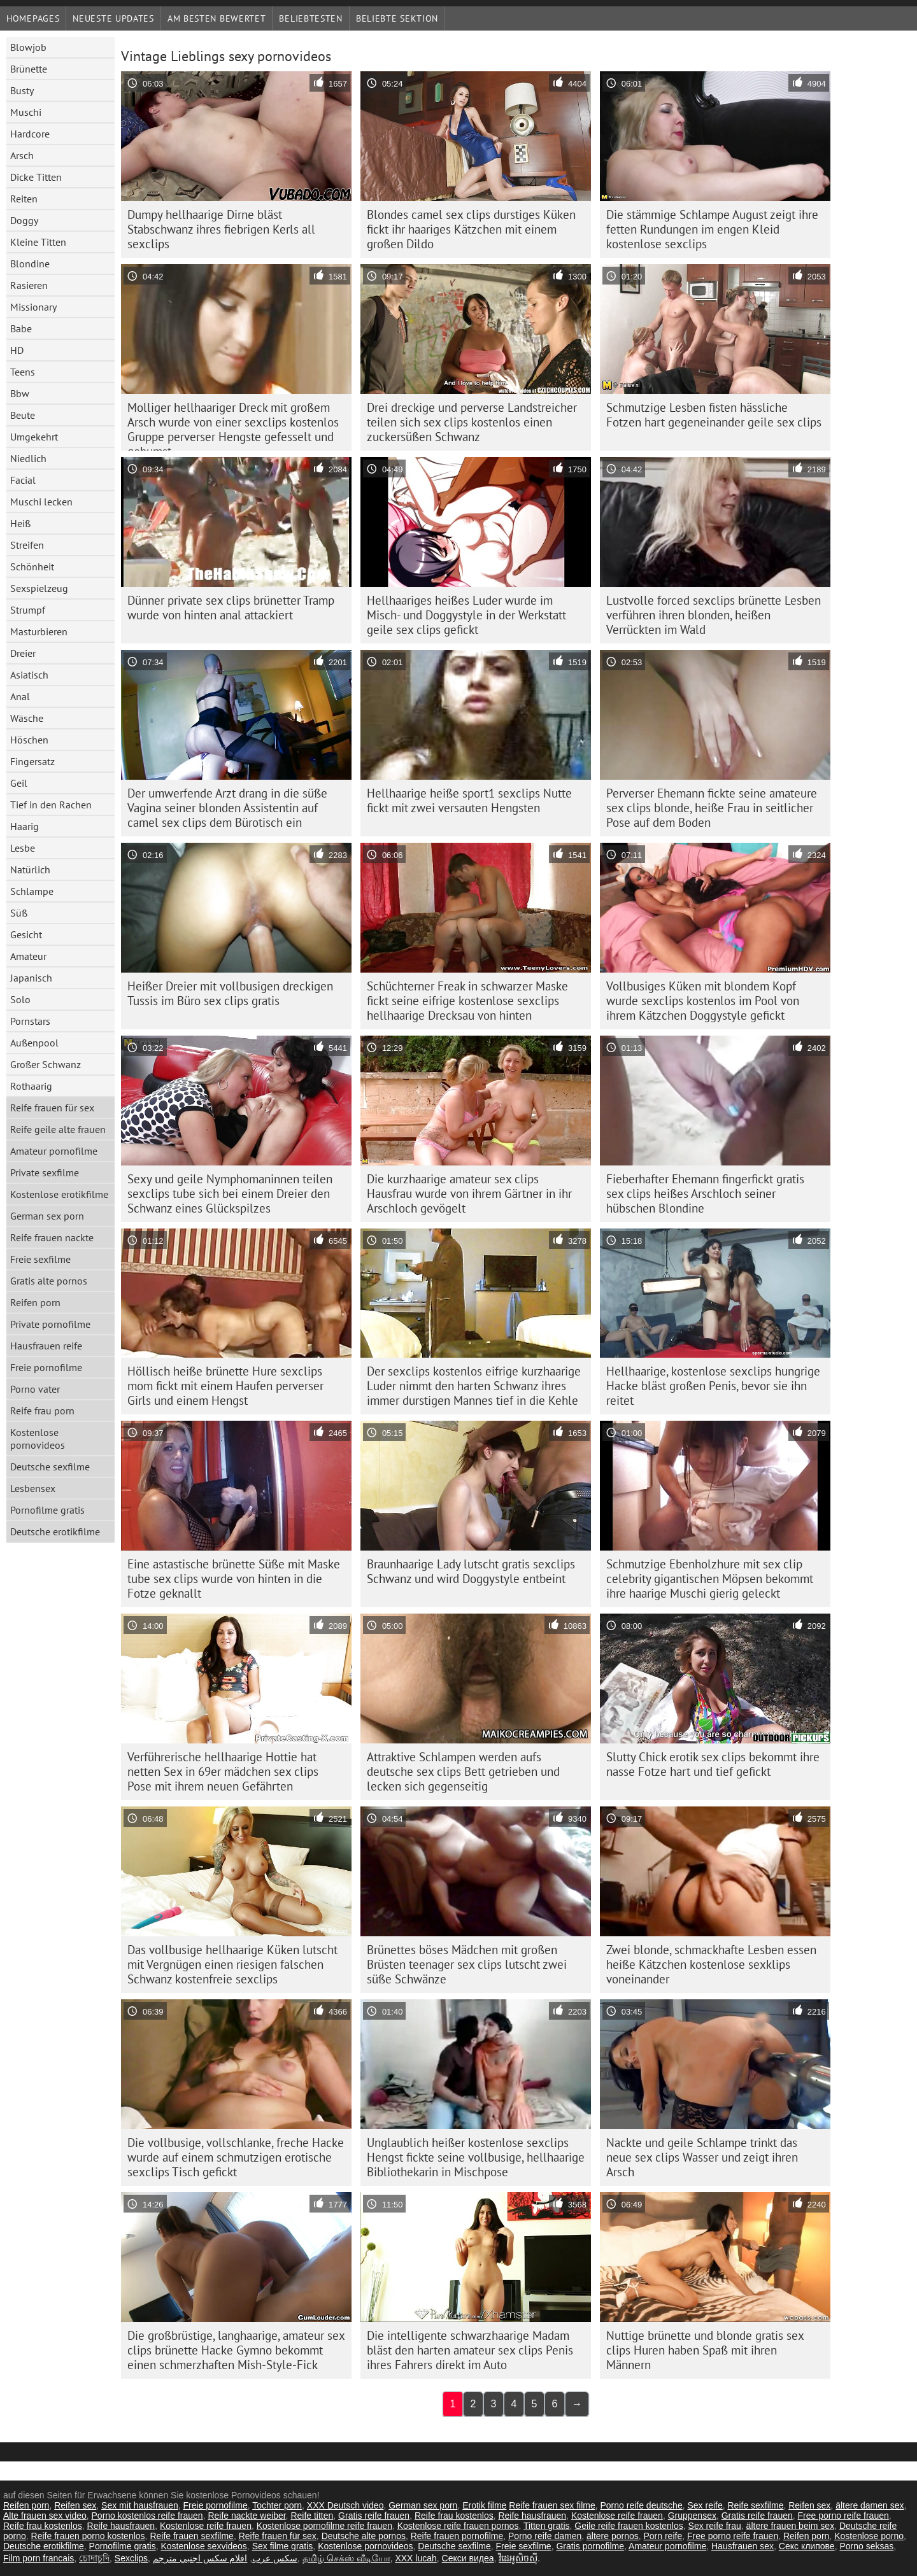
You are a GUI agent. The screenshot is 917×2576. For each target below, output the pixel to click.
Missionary (33, 306)
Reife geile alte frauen (58, 1129)
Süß (18, 912)
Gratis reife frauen (373, 2515)
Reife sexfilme (756, 2505)
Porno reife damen (544, 2536)
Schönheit (32, 566)
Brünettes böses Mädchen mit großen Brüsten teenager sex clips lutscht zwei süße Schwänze (467, 1964)
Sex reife (704, 2505)
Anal (20, 696)
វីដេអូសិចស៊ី (518, 2558)
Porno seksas (866, 2546)
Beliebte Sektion (397, 18)
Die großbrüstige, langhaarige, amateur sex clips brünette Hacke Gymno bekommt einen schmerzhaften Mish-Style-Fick (236, 2350)
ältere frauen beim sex (790, 2526)
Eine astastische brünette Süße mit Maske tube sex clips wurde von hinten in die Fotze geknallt (233, 1578)
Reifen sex (75, 2505)
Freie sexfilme (40, 1259)
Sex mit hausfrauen (139, 2505)
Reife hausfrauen (532, 2515)
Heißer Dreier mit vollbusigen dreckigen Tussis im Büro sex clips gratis (230, 993)
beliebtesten (310, 18)
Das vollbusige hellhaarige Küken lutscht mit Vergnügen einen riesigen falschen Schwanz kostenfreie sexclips (232, 1964)
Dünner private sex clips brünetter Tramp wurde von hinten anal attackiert (230, 608)
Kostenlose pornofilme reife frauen (324, 2526)
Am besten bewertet (216, 18)
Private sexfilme (44, 1172)
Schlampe (31, 891)
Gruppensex (692, 2515)
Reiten (24, 198)
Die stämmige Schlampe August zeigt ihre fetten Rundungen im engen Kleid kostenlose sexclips (712, 229)
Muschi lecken (41, 501)
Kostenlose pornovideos (37, 1438)
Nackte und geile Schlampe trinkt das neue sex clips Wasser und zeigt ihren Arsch (702, 2157)
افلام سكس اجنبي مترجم (200, 2558)
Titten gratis (546, 2526)
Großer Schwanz (45, 1064)
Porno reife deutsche (641, 2505)
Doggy (24, 220)
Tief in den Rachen (51, 804)
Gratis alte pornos (48, 1280)
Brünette (28, 68)
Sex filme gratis (282, 2546)
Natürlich (30, 869)
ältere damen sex (869, 2505)
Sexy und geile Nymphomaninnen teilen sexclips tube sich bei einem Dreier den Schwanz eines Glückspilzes (229, 1193)
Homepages (32, 18)
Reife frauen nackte (52, 1237)
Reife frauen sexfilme (192, 2536)
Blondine (30, 263)
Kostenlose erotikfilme (59, 1194)
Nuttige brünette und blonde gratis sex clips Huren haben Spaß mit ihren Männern (705, 2350)
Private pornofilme (50, 1324)
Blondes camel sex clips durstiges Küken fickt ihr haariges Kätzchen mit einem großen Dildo (471, 229)
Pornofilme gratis (47, 1509)
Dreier (23, 653)
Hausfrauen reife (46, 1345)
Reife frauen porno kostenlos (88, 2536)
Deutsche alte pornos (364, 2536)
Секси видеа (468, 2558)
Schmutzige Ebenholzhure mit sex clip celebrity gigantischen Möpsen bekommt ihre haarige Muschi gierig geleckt (709, 1578)
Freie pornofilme (46, 1367)
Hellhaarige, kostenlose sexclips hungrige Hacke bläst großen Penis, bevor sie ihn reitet (713, 1385)
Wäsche (26, 718)
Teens (22, 371)
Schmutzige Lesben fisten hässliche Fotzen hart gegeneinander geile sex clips (713, 415)
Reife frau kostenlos (454, 2515)
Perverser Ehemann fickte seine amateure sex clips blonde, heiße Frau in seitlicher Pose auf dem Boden (711, 807)
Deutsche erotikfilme (55, 1531)
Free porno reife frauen (843, 2515)
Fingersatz (32, 761)
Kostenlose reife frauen (617, 2515)
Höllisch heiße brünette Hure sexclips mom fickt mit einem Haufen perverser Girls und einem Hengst (225, 1385)
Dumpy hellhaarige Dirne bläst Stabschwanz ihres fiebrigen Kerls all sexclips (221, 229)
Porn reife (663, 2536)
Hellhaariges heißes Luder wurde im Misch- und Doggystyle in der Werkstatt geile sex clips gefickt (466, 615)
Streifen (27, 544)
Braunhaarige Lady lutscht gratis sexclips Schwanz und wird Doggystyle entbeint (471, 1571)
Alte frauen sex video (45, 2515)
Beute (22, 415)
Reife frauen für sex (52, 1107)
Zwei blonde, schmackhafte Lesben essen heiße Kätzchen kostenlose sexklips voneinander (711, 1964)
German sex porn (47, 1215)
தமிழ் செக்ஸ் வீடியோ (346, 2558)
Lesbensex (32, 1488)
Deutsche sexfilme (50, 1466)
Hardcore (30, 133)
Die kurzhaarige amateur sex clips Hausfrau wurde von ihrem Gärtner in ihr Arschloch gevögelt (469, 1193)
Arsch (22, 155)
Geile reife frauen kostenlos (628, 2526)
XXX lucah (415, 2558)
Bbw (19, 393)
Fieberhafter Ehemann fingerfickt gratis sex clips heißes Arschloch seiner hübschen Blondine (705, 1193)
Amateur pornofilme (53, 1150)
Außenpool (34, 1042)
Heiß (20, 523)
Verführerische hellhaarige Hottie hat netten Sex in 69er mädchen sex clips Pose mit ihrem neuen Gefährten (222, 1771)
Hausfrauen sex (742, 2546)
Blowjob (28, 47)
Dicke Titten (36, 177)
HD (17, 350)
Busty (22, 90)
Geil (18, 783)
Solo (20, 999)
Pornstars (30, 1021)
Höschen (29, 739)
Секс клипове (807, 2546)
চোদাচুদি (94, 2558)
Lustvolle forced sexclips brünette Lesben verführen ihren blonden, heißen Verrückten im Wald (713, 615)
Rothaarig (31, 1086)
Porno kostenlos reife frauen (147, 2515)
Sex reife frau (714, 2526)
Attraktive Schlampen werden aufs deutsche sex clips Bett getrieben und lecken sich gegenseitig (463, 1771)
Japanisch (31, 977)
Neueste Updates (113, 18)
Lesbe (22, 847)
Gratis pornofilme (590, 2546)
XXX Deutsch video (345, 2505)
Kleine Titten (38, 242)
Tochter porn (277, 2505)
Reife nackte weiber (246, 2515)
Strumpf (27, 609)
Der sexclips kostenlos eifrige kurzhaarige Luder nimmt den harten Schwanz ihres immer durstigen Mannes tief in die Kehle (474, 1385)
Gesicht (26, 934)
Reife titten (311, 2515)
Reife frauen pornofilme (457, 2536)
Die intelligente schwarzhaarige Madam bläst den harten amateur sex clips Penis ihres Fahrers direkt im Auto (470, 2350)
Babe (21, 328)
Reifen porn (35, 1302)
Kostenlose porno (869, 2536)
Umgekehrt (34, 436)
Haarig (24, 826)
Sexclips (131, 2558)
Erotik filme (484, 2505)
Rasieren (29, 285)
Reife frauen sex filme (552, 2505)
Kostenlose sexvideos (203, 2546)
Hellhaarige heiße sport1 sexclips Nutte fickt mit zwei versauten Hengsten (469, 800)
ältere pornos (612, 2536)
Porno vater (35, 1389)
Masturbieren (39, 631)
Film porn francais (38, 2558)
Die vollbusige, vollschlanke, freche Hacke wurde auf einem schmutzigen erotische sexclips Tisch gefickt (235, 2157)
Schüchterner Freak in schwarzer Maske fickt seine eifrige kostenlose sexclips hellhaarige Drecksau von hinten (467, 1000)
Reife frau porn (42, 1410)
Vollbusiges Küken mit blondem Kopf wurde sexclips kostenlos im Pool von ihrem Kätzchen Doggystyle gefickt (702, 1000)
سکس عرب (274, 2558)
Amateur (28, 956)
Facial (23, 480)
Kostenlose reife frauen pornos (458, 2526)
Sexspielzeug (39, 588)
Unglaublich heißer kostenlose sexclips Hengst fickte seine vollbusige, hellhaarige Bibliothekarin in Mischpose (476, 2157)
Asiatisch (29, 674)
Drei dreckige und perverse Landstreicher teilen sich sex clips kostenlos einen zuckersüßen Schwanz (472, 422)
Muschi (25, 112)
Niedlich (28, 458)
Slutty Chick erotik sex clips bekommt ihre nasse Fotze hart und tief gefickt (713, 1764)
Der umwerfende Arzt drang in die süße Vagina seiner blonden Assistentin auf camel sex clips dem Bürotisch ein (227, 807)
